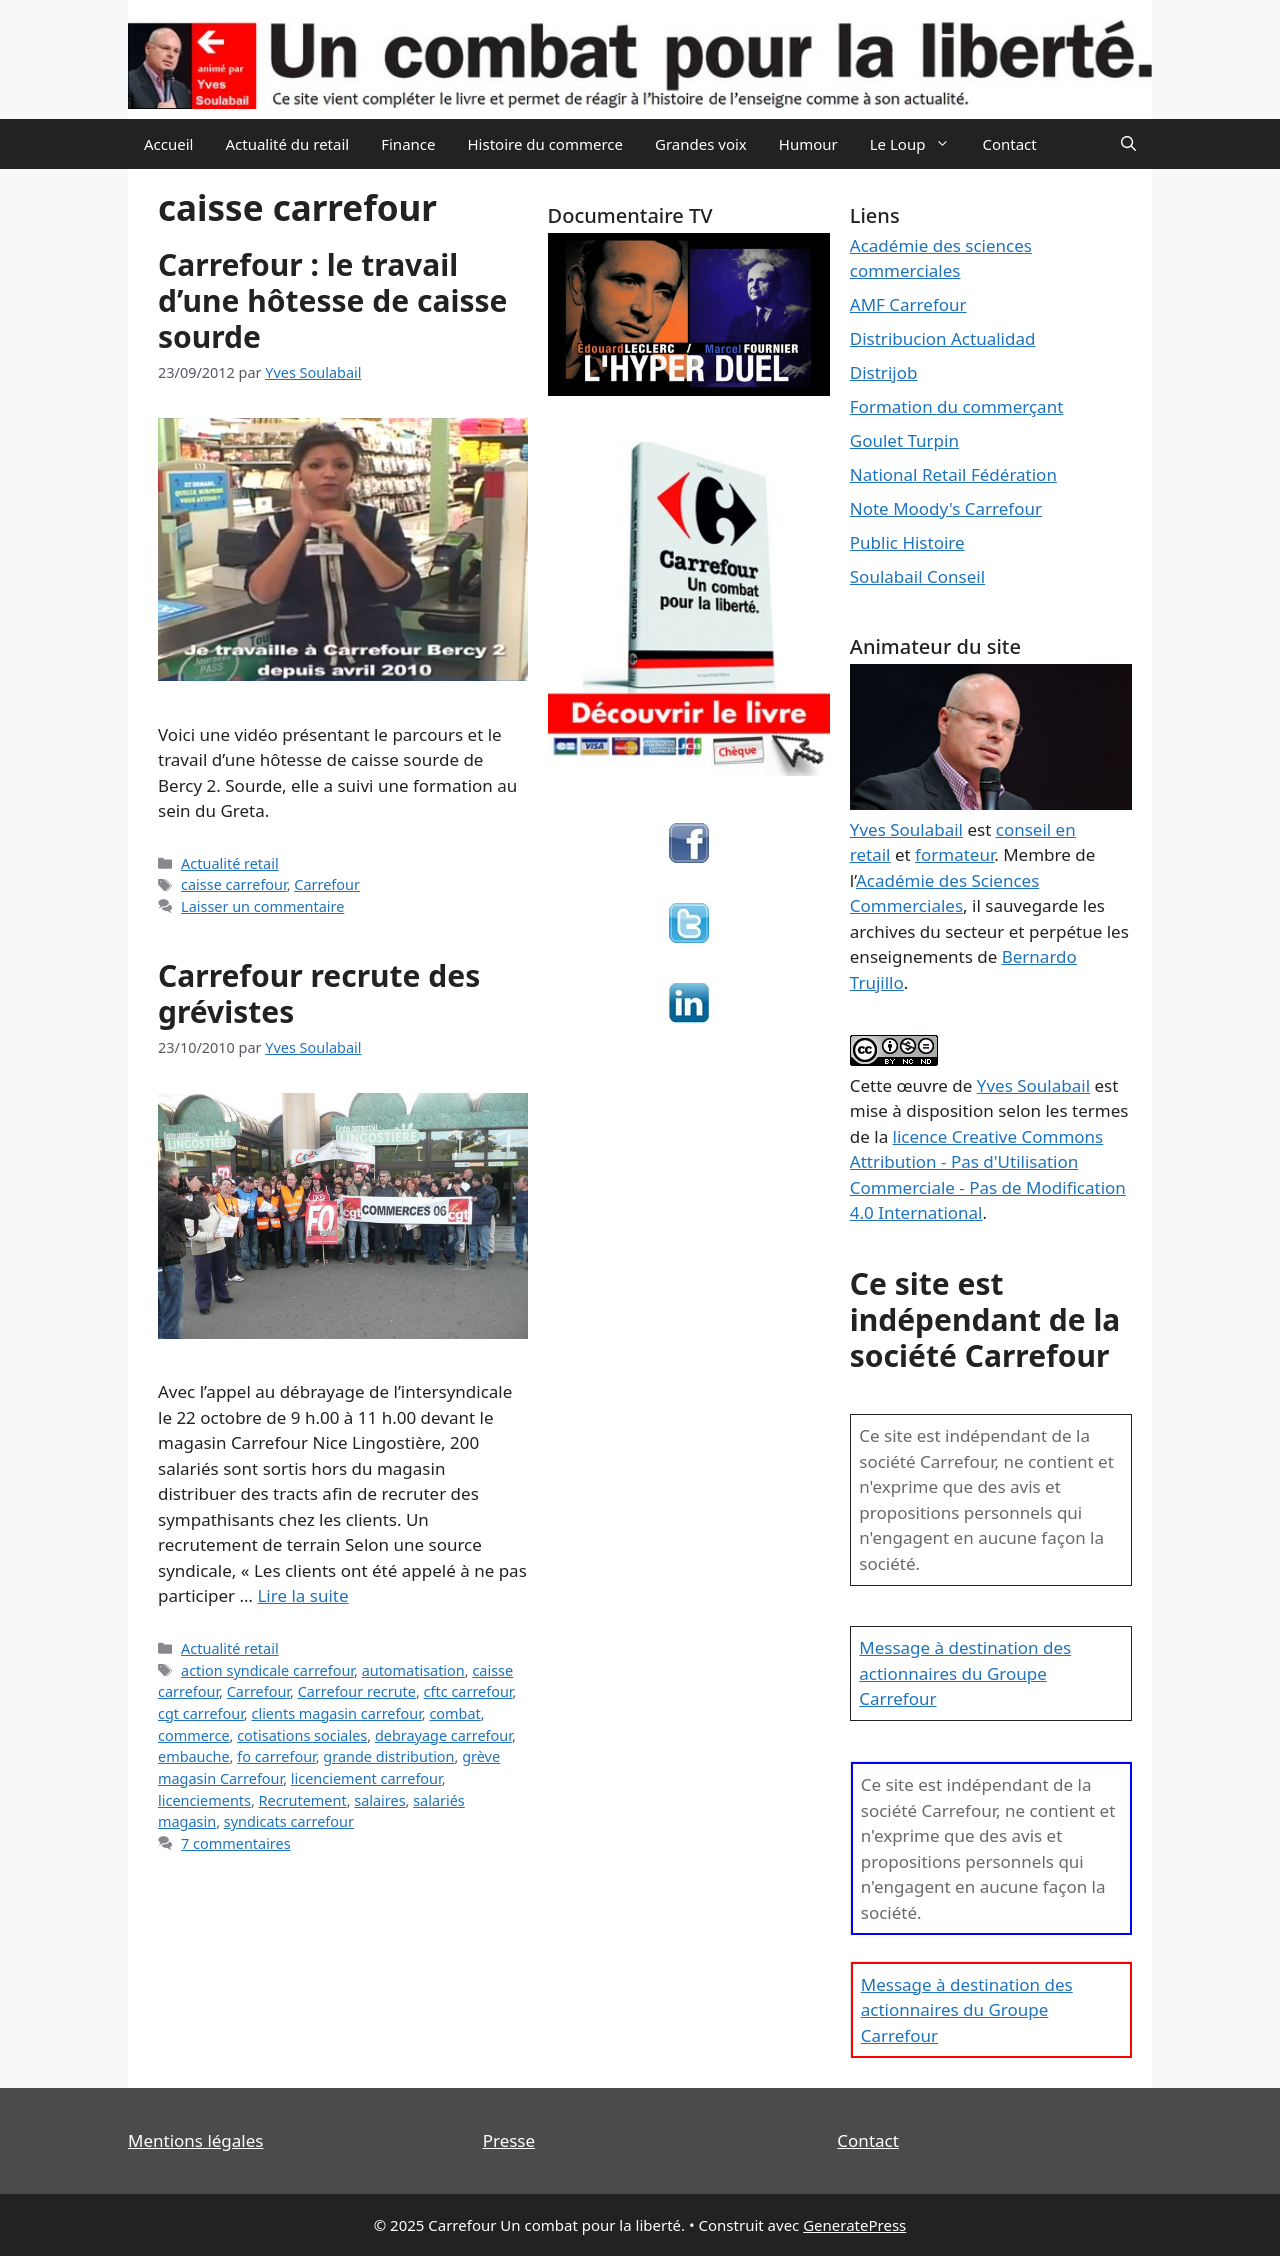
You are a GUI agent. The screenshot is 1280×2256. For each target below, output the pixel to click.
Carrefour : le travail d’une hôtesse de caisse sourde (332, 300)
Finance (408, 144)
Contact (1009, 144)
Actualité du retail (287, 144)
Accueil (168, 144)
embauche (194, 1756)
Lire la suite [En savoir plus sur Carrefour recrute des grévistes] (302, 1595)
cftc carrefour (468, 1691)
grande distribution (388, 1756)
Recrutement (303, 1800)
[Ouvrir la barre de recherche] (1128, 144)
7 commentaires (236, 1843)
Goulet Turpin (904, 440)
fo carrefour (276, 1756)
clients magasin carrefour (336, 1713)
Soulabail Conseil (917, 576)
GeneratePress (854, 2225)
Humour (808, 144)
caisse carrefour (234, 884)
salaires (379, 1800)
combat (454, 1713)
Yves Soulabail (1033, 1085)
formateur (954, 854)
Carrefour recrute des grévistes (319, 993)
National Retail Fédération (953, 474)
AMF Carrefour (908, 304)
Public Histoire (907, 542)
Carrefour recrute (357, 1691)
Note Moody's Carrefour (946, 508)
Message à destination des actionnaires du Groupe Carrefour (965, 1673)
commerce (194, 1735)
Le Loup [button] (918, 144)
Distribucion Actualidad (943, 338)
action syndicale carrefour (267, 1670)
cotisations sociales (302, 1735)
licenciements (204, 1800)
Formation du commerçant (957, 406)
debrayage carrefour (443, 1735)
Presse (509, 2140)
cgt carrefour (201, 1713)
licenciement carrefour (366, 1778)
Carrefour (327, 884)
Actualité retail (230, 863)
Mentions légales (195, 2140)
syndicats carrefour (289, 1821)
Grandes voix (701, 144)
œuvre (922, 1085)
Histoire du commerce (545, 144)
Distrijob (884, 372)
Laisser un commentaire (262, 906)
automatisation (413, 1670)
